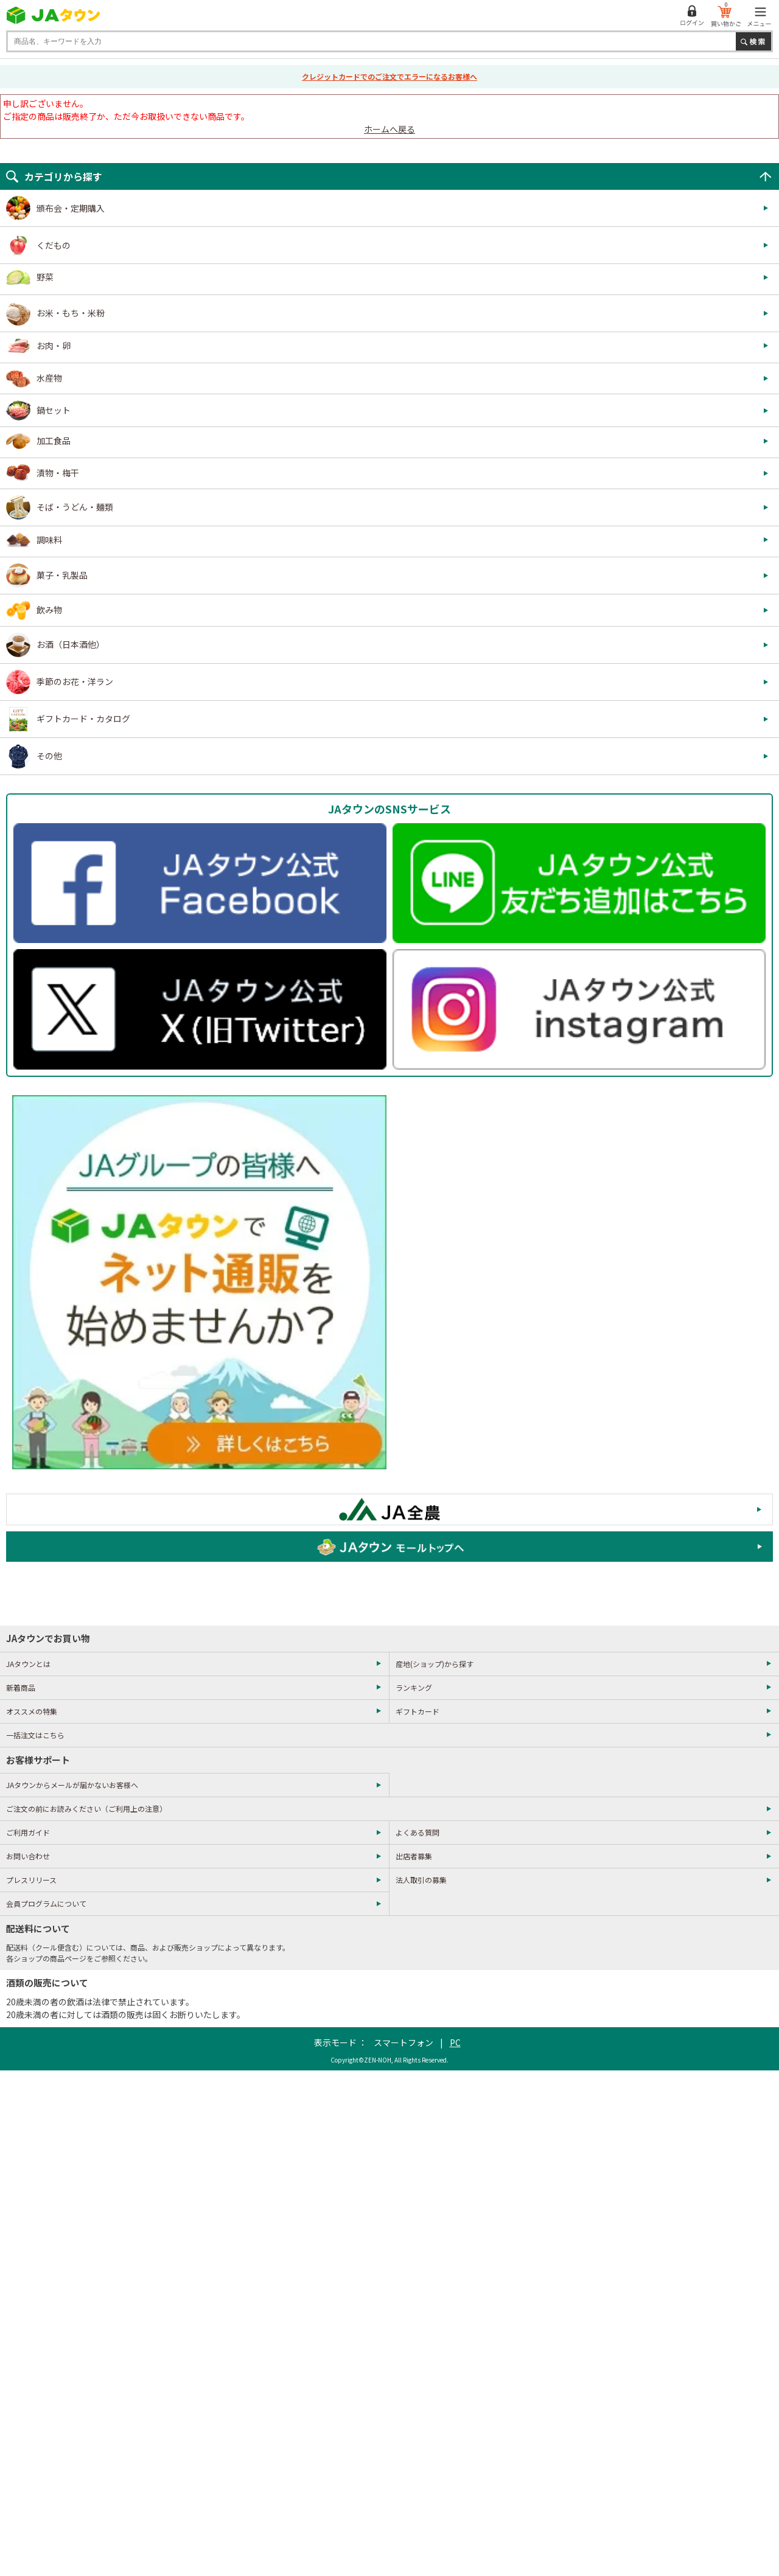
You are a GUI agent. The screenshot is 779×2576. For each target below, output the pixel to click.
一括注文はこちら (35, 1735)
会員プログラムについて (46, 1903)
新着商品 (20, 1687)
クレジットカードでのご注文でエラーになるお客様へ (389, 76)
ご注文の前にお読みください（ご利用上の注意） (86, 1808)
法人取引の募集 (421, 1880)
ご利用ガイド (28, 1832)
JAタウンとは (28, 1664)
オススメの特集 (31, 1711)
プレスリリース (31, 1880)
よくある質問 (417, 1832)
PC (455, 2042)
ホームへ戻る (389, 129)
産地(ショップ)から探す (434, 1664)
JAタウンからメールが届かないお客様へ (72, 1785)
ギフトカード (417, 1711)
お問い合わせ (28, 1856)
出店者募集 (414, 1856)
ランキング (414, 1687)
